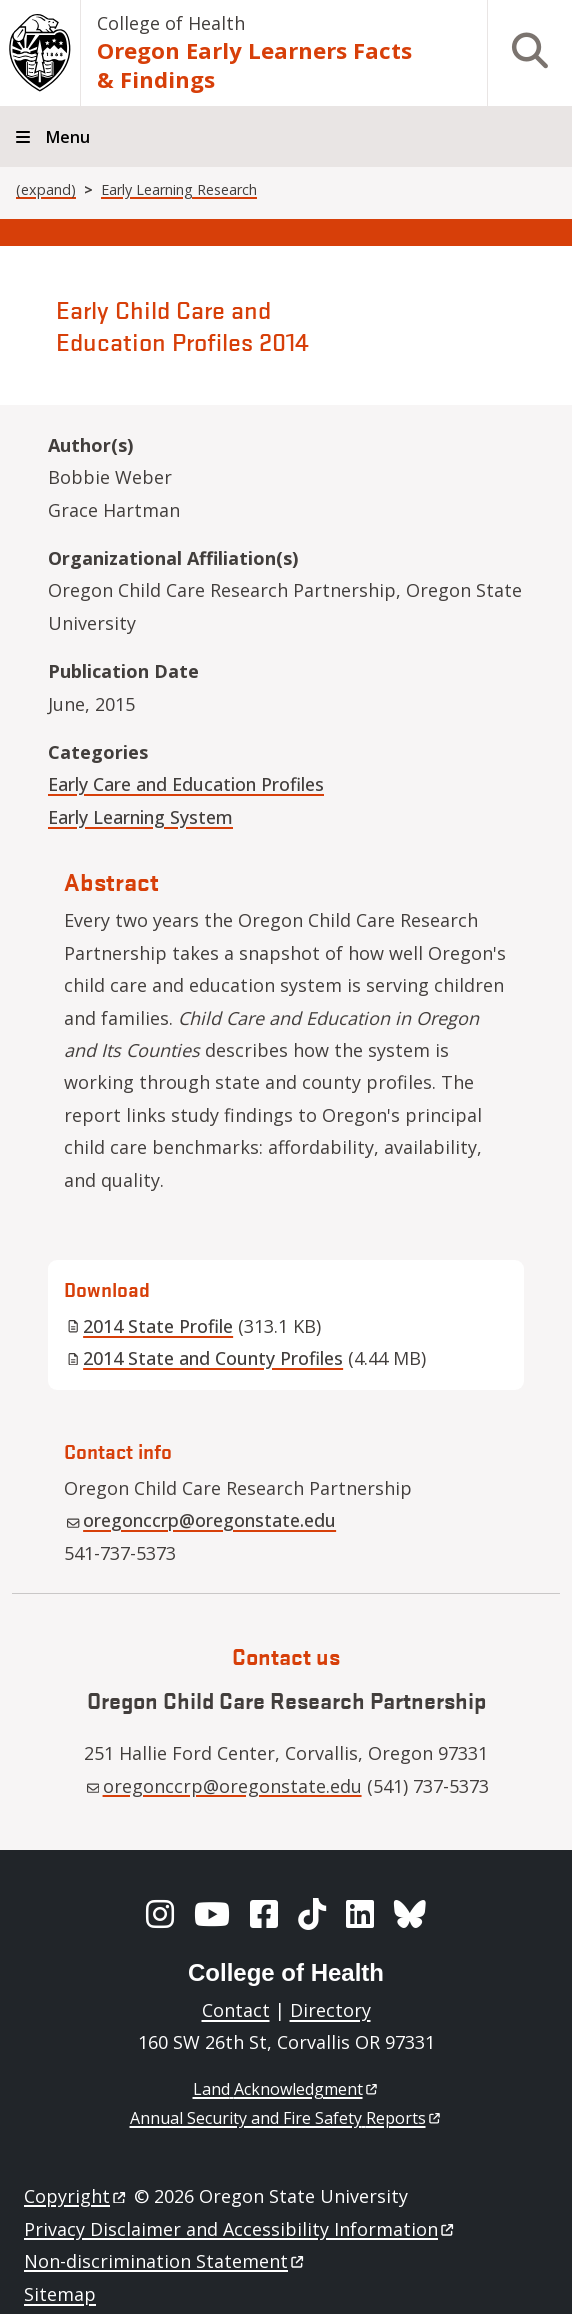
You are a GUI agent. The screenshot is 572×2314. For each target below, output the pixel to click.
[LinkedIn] (360, 1914)
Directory (330, 2010)
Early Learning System (140, 817)
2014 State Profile (150, 1326)
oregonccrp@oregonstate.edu (201, 1520)
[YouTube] (212, 1914)
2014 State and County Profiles (205, 1358)
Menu (68, 137)
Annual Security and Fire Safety (286, 2118)
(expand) (46, 189)
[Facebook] (264, 1914)
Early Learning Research (179, 189)
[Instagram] (160, 1914)
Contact (236, 2010)
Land (286, 2089)
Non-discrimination (165, 2261)
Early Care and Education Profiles (186, 784)
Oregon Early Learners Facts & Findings (254, 64)
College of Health (171, 23)
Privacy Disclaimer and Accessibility (240, 2229)
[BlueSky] (410, 1914)
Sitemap (60, 2294)
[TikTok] (312, 1914)
